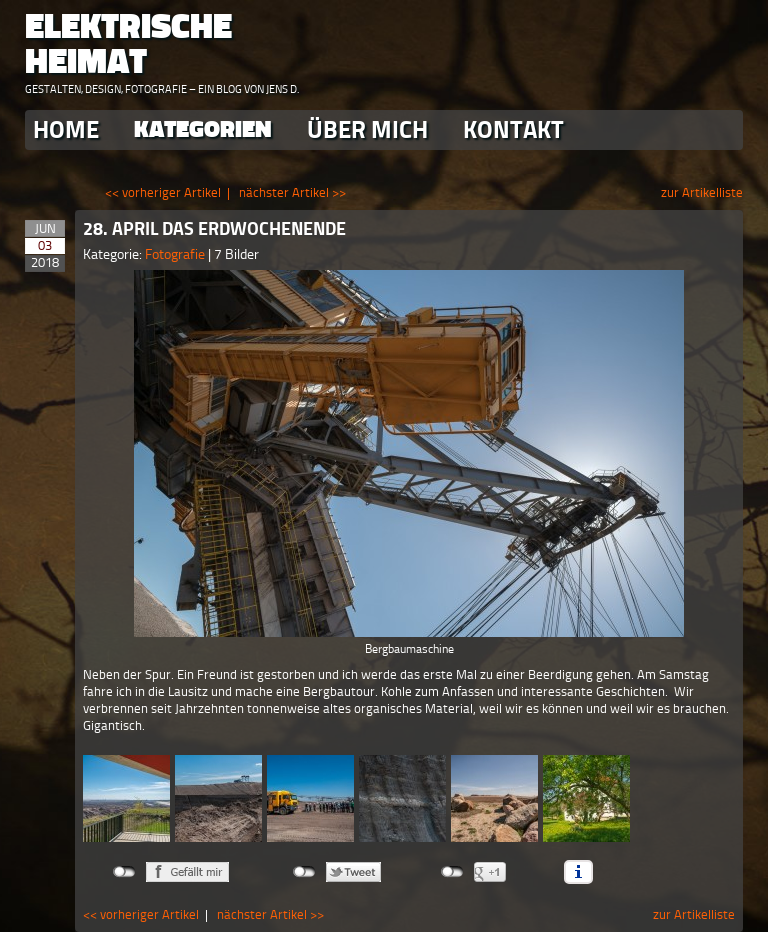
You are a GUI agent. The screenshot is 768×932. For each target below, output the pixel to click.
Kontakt (513, 129)
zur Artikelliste (702, 192)
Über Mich (367, 129)
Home (66, 129)
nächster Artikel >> (292, 192)
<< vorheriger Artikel (163, 192)
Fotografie (176, 254)
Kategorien (203, 129)
